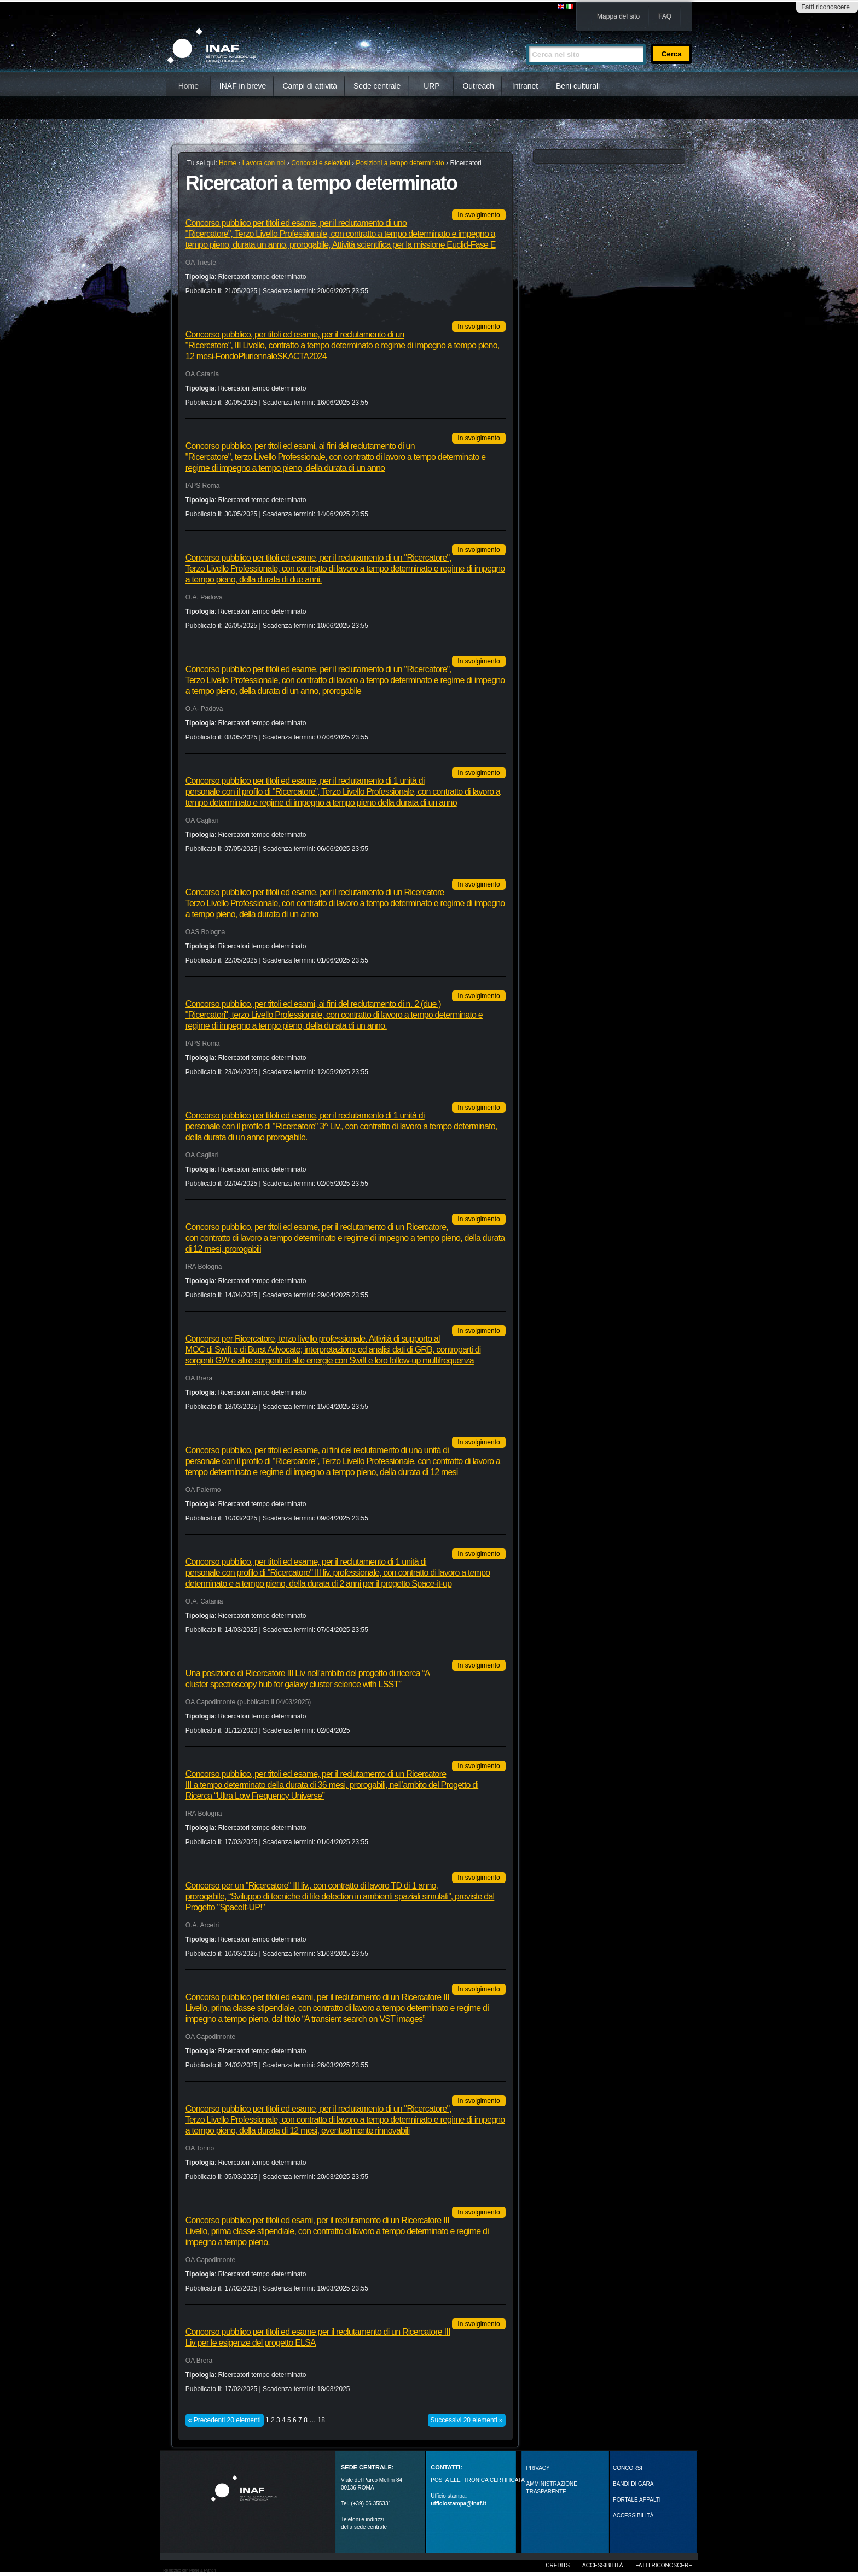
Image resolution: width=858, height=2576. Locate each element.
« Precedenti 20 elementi (224, 2420)
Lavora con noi (264, 163)
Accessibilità (602, 2565)
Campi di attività (309, 85)
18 (321, 2420)
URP (432, 85)
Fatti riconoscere (825, 7)
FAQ (664, 16)
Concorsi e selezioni (320, 163)
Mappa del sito (618, 16)
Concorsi (627, 2468)
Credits (558, 2565)
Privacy (538, 2468)
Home (188, 85)
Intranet (525, 85)
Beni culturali (578, 85)
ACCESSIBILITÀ (633, 2516)
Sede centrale (377, 85)
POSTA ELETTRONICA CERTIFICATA (478, 2480)
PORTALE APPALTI (637, 2500)
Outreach (478, 85)
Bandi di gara (633, 2484)
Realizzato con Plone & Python (189, 2570)
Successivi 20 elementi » (467, 2420)
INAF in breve (242, 85)
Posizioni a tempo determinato (400, 163)
